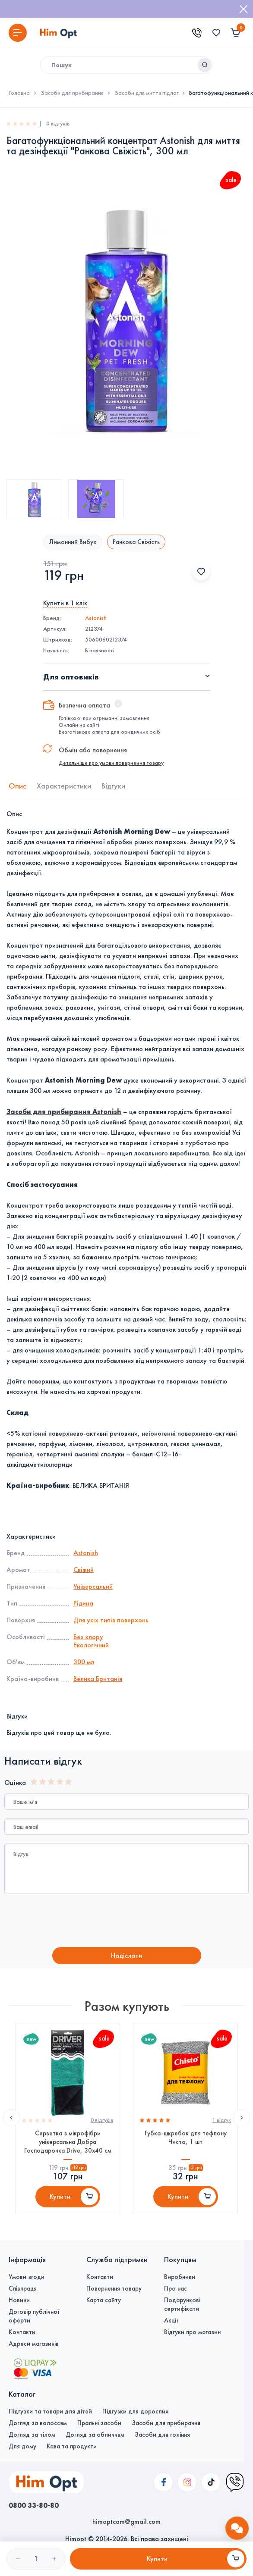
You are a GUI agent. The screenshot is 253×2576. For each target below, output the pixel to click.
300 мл (83, 1662)
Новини (19, 2300)
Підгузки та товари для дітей (50, 2411)
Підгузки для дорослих (135, 2411)
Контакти (22, 2332)
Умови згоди (26, 2277)
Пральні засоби (99, 2423)
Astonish (96, 618)
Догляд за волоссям (38, 2423)
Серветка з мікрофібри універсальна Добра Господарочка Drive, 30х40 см (67, 2141)
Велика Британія (97, 1679)
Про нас (175, 2288)
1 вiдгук (221, 2120)
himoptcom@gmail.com (126, 2521)
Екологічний (91, 1645)
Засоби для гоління (162, 2434)
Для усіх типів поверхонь (111, 1620)
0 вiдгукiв (102, 2120)
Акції (171, 2320)
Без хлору (88, 1637)
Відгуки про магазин (192, 2332)
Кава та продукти (72, 2446)
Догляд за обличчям (95, 2434)
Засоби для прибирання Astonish (63, 1111)
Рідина (83, 1603)
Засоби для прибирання (72, 93)
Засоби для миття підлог (146, 93)
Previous (11, 2117)
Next (241, 2117)
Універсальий (93, 1586)
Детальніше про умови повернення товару (111, 763)
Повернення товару (114, 2288)
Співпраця (23, 2288)
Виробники (179, 2277)
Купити (60, 2196)
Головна (19, 93)
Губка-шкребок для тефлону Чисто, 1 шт (186, 2137)
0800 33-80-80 (34, 2505)
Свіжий (83, 1569)
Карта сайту (103, 2300)
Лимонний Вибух (72, 542)
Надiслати (126, 1955)
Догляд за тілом (32, 2434)
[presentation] (76, 1921)
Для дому (22, 2446)
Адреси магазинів (34, 2344)
